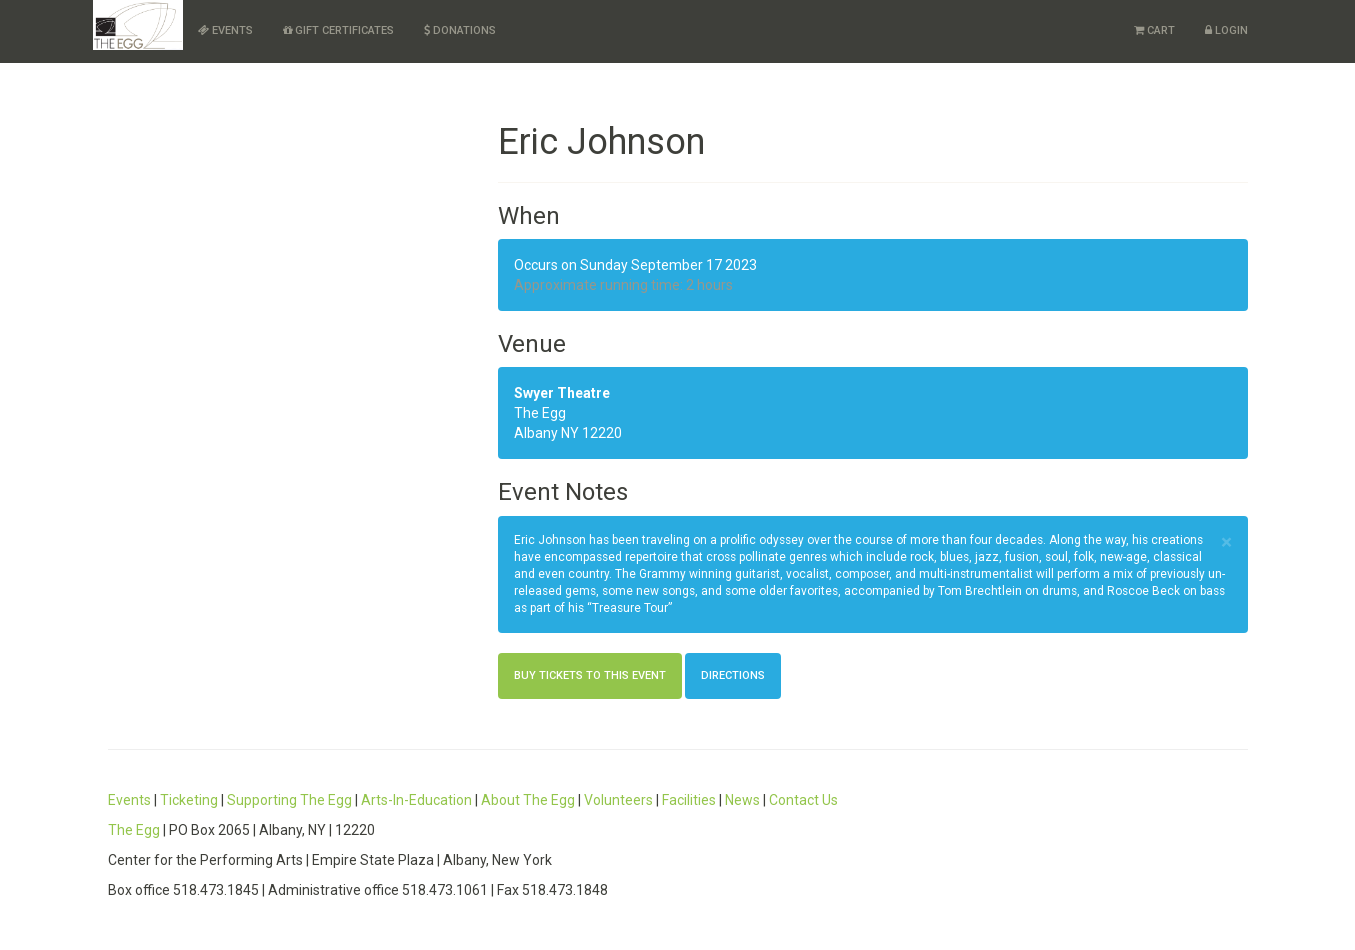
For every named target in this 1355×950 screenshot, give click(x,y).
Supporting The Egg (289, 800)
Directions (733, 675)
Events (225, 30)
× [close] (1226, 542)
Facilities (689, 800)
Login (1226, 30)
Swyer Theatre (562, 393)
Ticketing (189, 800)
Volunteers (618, 800)
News (742, 800)
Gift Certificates (338, 30)
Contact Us (803, 800)
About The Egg (528, 800)
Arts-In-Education (416, 800)
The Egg (134, 830)
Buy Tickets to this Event (590, 675)
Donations (460, 30)
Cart (1154, 30)
